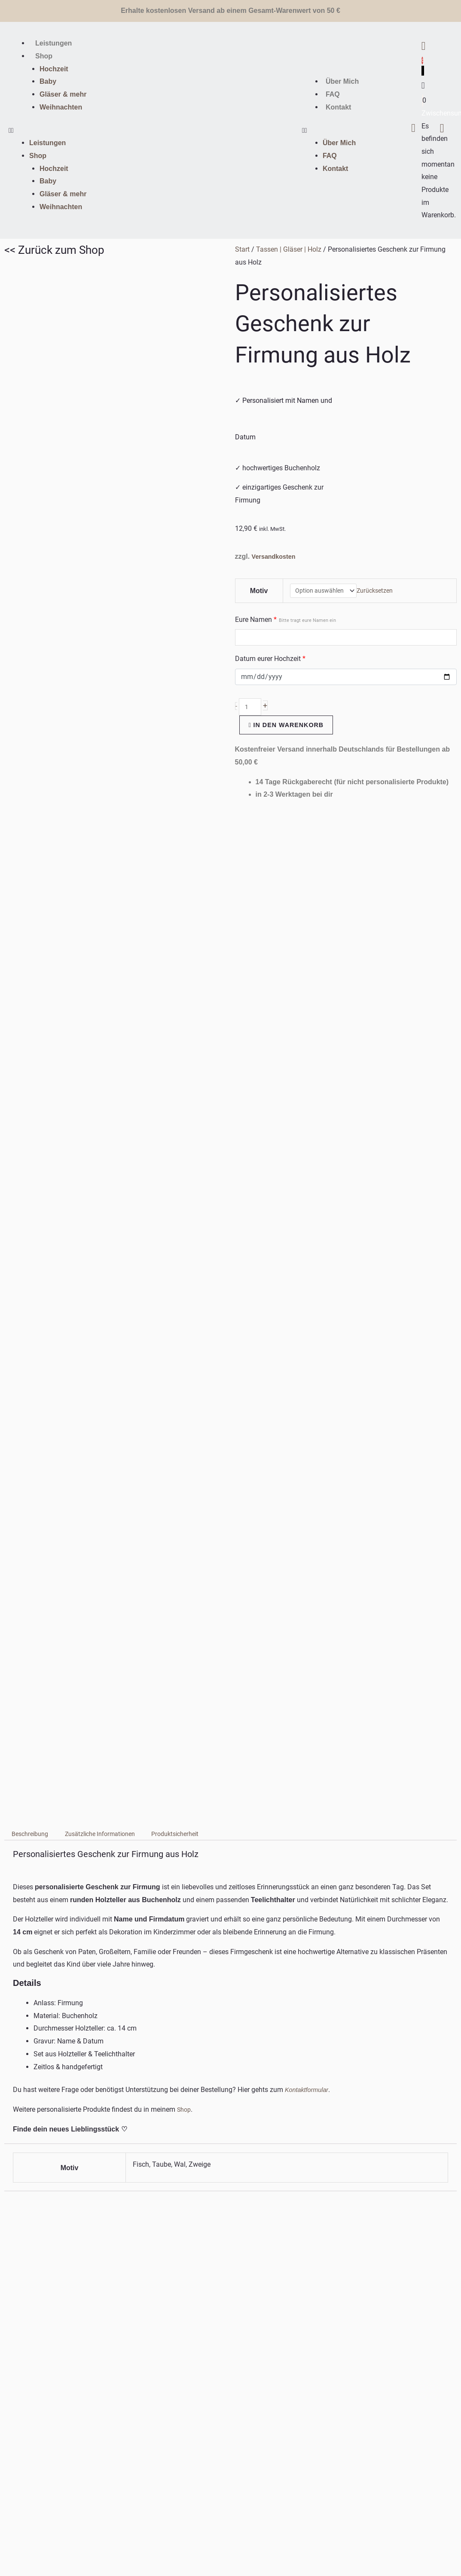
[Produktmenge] (251, 710)
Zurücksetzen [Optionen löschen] (381, 592)
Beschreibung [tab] (33, 858)
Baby (48, 81)
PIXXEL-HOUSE (316, 2546)
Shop (43, 56)
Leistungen (53, 43)
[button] (77, 130)
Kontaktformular (309, 1113)
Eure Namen (285, 621)
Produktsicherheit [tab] (196, 858)
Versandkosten (276, 556)
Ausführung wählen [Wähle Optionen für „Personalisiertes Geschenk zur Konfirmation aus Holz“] (40, 1979)
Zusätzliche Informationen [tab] (112, 858)
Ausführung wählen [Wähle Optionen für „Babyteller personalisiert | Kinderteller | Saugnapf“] (271, 1979)
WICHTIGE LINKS (23, 2436)
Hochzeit (54, 69)
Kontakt (338, 107)
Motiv (257, 591)
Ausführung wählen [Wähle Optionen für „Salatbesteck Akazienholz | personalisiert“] (386, 1979)
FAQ (333, 94)
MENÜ (8, 2367)
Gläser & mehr (63, 94)
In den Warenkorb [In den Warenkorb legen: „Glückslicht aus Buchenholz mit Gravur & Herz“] (167, 1966)
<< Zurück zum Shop (54, 250)
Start (242, 249)
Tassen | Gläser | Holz (288, 249)
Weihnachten (61, 107)
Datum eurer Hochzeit (270, 661)
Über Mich (342, 81)
